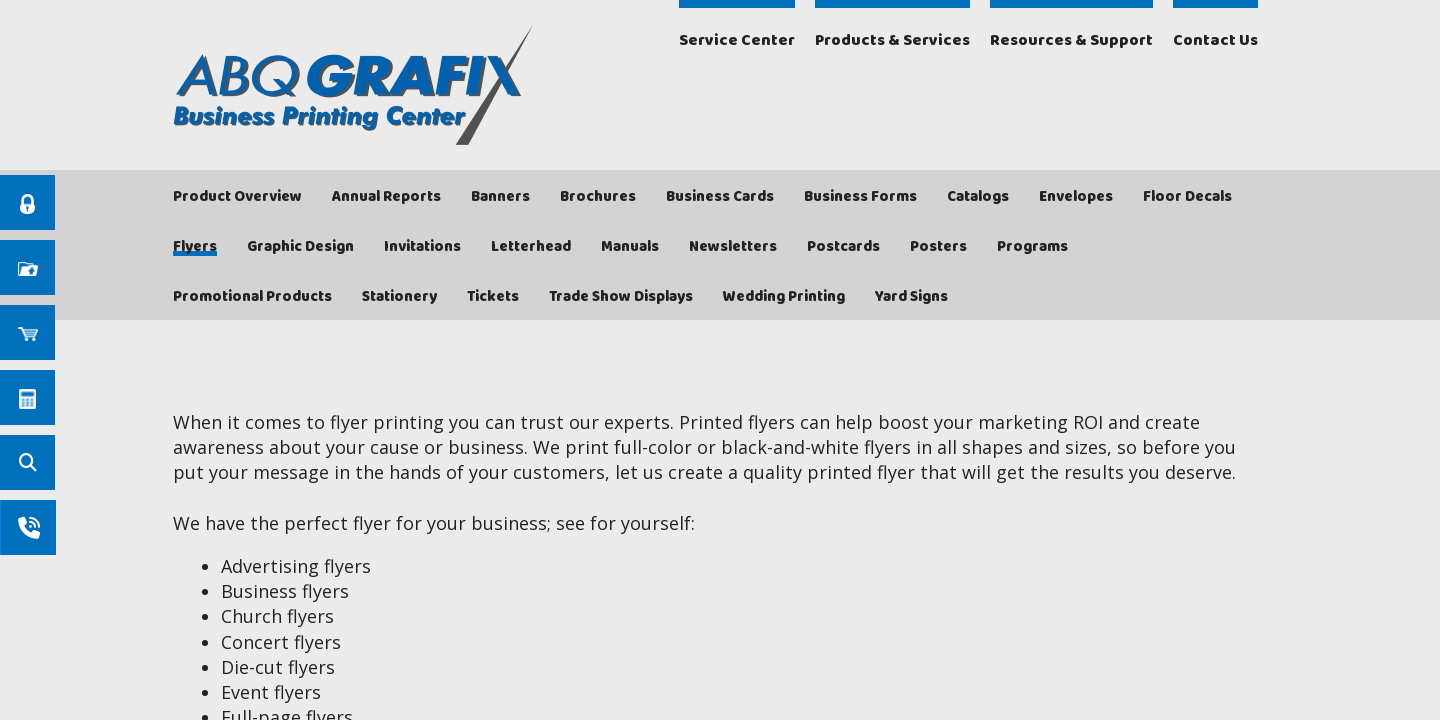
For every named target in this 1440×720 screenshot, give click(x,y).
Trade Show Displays (621, 297)
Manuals (630, 247)
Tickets (493, 297)
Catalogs (978, 197)
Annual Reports (386, 197)
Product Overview (237, 197)
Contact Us (1215, 40)
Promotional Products (252, 297)
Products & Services (892, 40)
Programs (1032, 247)
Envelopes (1076, 197)
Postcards (843, 247)
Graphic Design (300, 247)
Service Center (737, 40)
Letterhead (531, 247)
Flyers (195, 247)
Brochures (598, 197)
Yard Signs (911, 297)
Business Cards (720, 197)
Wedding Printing (784, 297)
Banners (500, 197)
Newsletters (733, 247)
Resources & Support (1071, 40)
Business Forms (860, 197)
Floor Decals (1187, 197)
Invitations (422, 247)
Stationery (399, 297)
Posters (938, 247)
